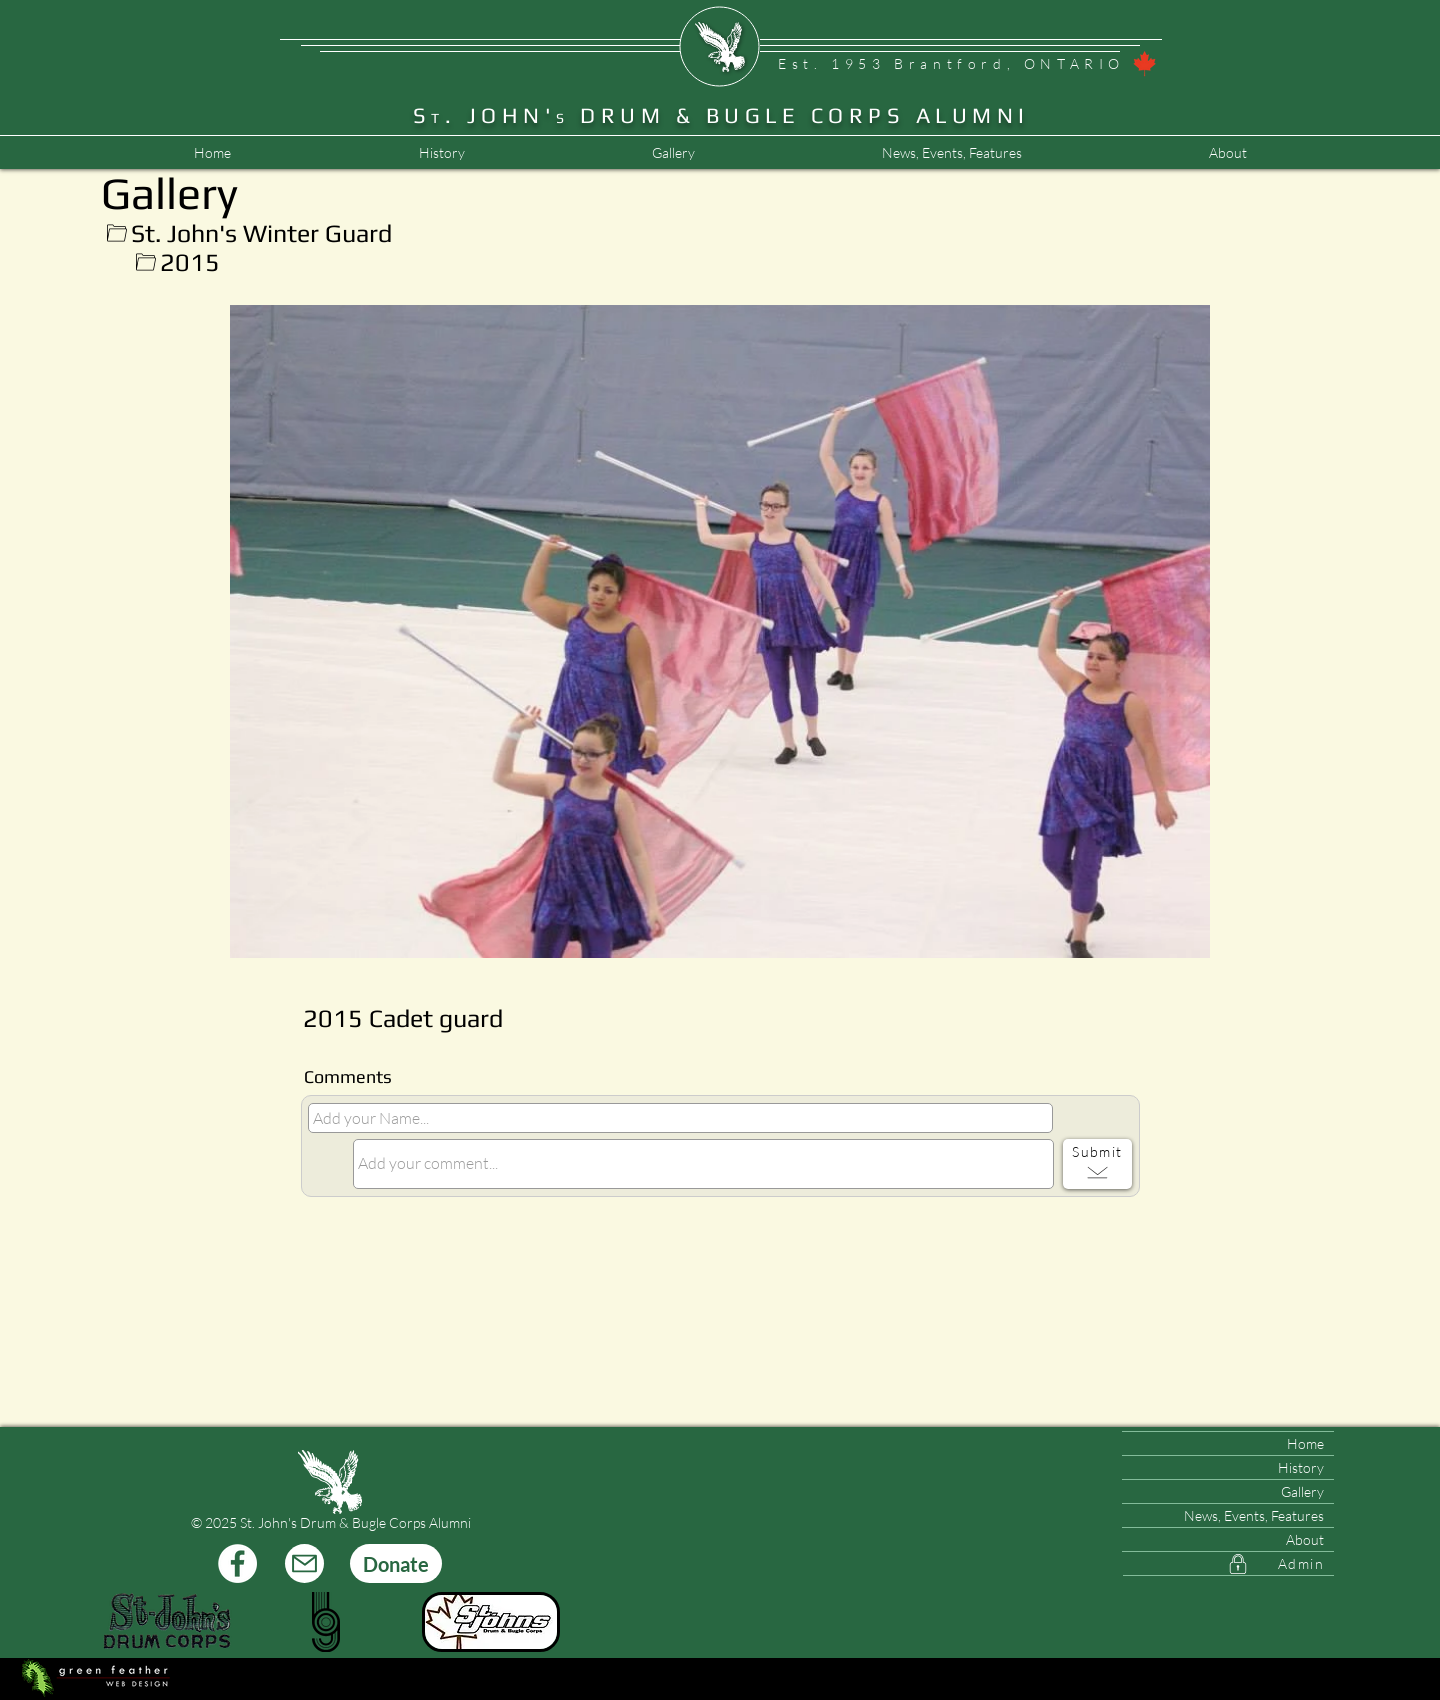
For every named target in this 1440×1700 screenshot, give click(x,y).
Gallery (1302, 1491)
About (1305, 1539)
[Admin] (1228, 1564)
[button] (951, 153)
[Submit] (1097, 1164)
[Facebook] (237, 1563)
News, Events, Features (1254, 1515)
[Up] (116, 233)
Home (1305, 1443)
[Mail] (304, 1563)
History (1301, 1467)
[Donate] (396, 1563)
